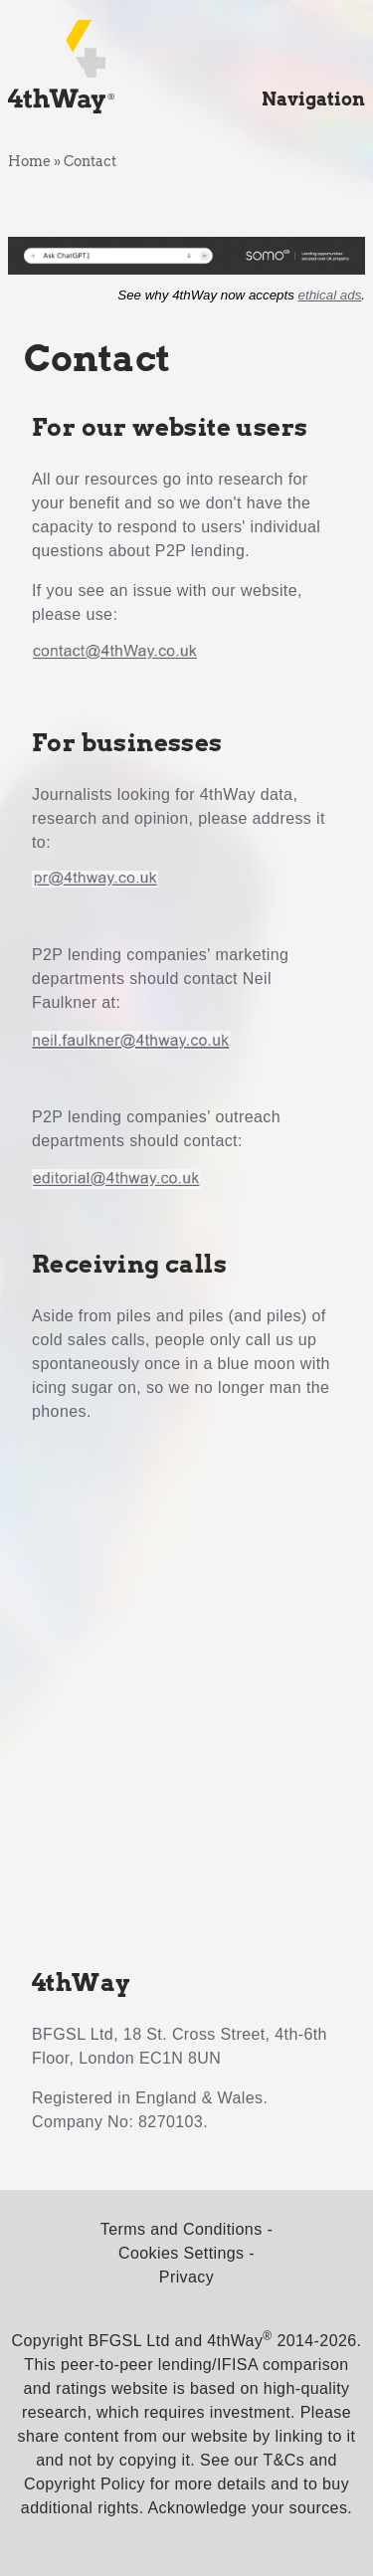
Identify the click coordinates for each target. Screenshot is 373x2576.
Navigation (313, 99)
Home (29, 161)
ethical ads (330, 295)
